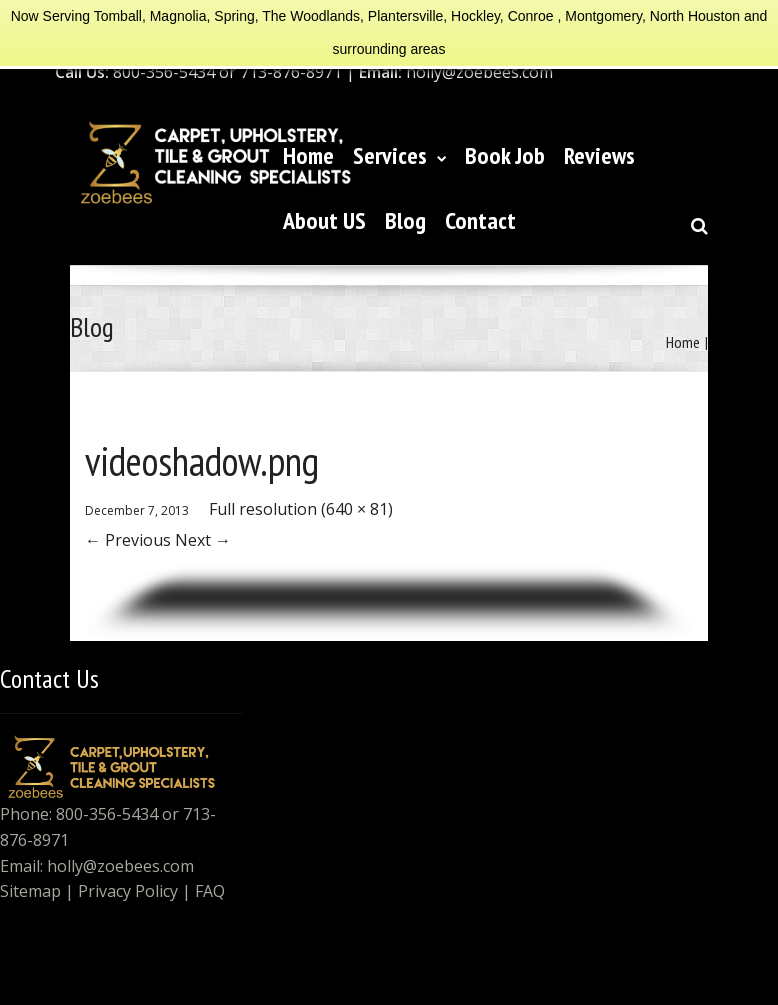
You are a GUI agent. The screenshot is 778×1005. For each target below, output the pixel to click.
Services (399, 155)
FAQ (210, 891)
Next (203, 540)
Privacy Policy (128, 891)
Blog (405, 220)
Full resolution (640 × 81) (301, 509)
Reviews (599, 155)
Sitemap (30, 891)
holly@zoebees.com (120, 866)
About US (324, 220)
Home (308, 155)
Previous (128, 540)
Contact (480, 220)
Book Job (505, 155)
